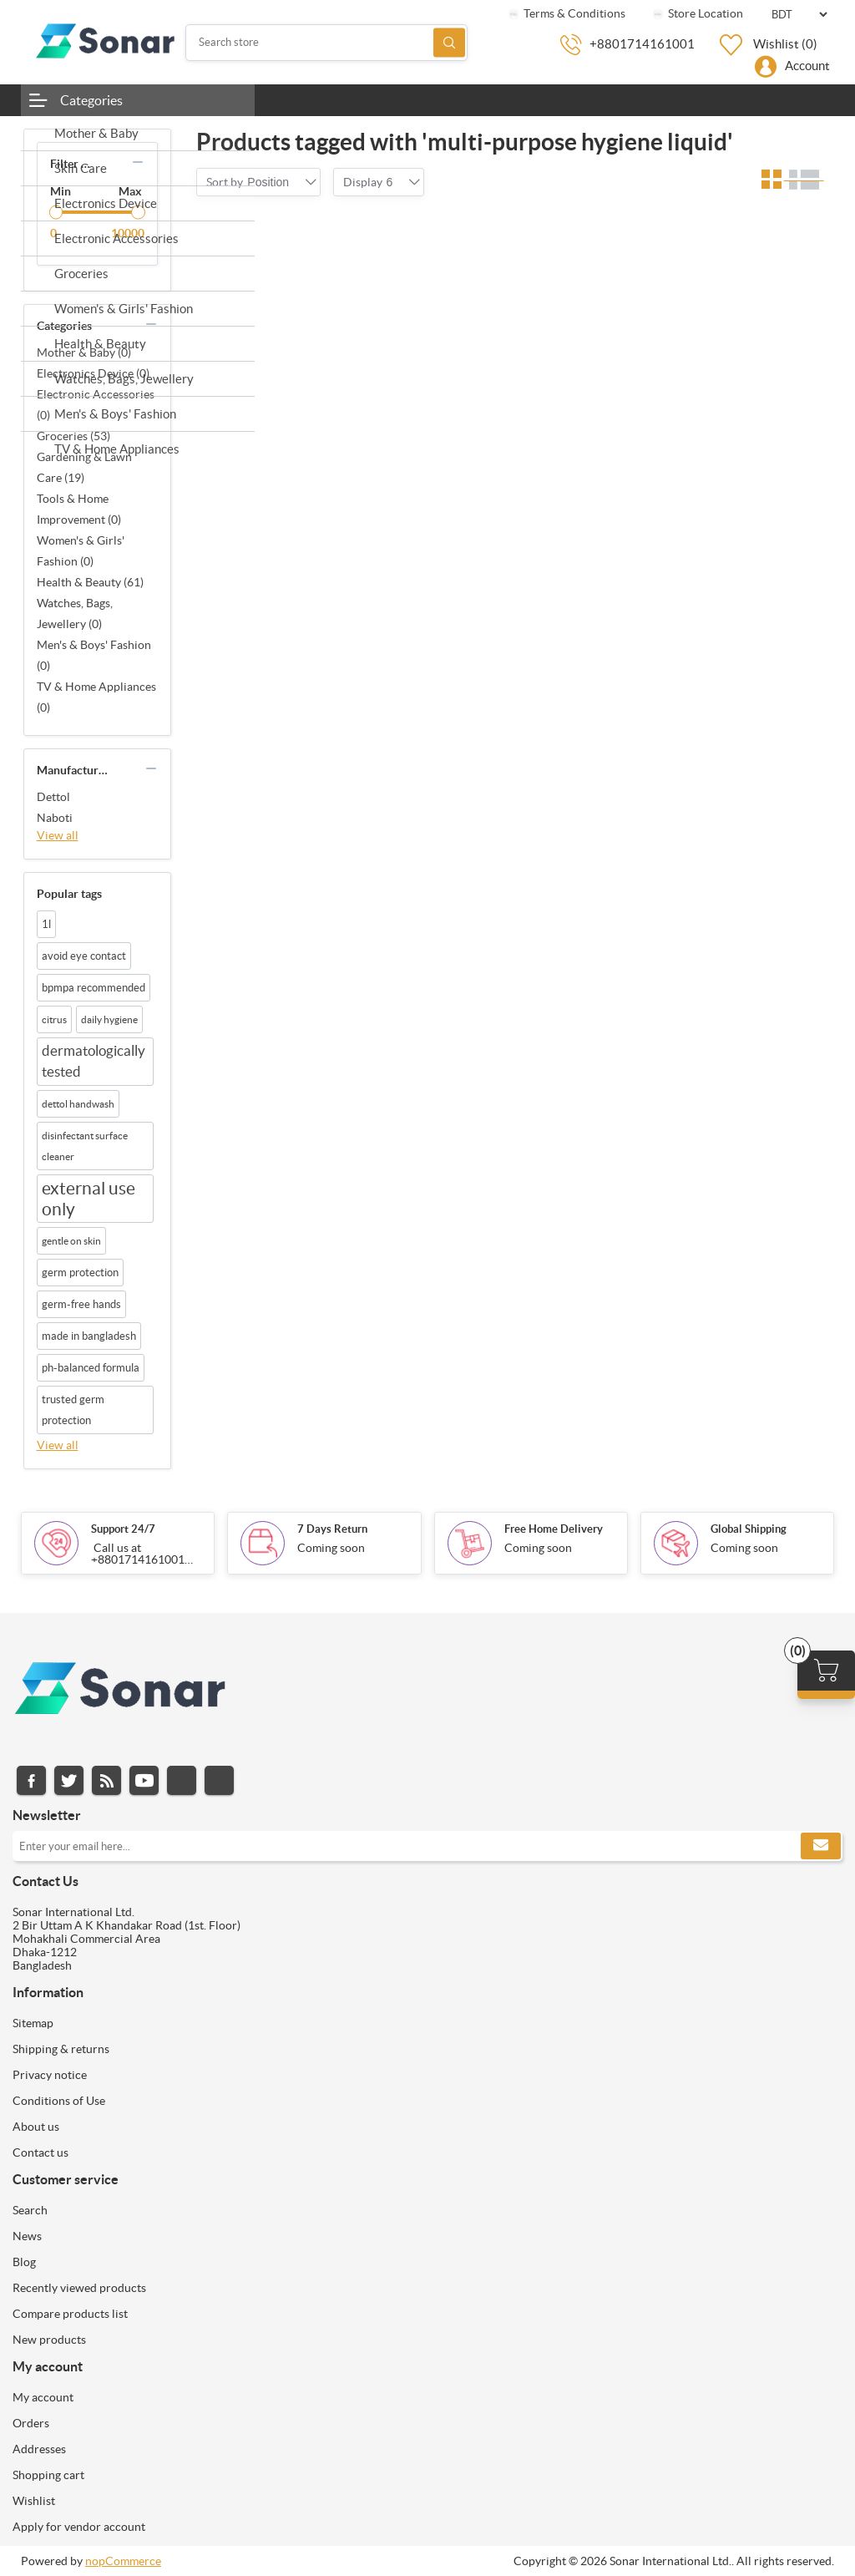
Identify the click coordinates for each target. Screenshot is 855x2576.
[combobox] (268, 182)
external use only (88, 1199)
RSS (106, 1780)
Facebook (31, 1780)
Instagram (181, 1780)
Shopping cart (48, 2475)
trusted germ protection (73, 1410)
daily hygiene (109, 1019)
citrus (54, 1019)
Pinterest (219, 1780)
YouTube (144, 1780)
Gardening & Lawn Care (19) (84, 467)
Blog (24, 2262)
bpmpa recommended (93, 987)
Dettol (53, 797)
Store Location (696, 13)
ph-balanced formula (90, 1368)
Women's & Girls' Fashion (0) (80, 551)
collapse (137, 162)
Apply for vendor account (79, 2526)
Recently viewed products (79, 2288)
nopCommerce (123, 2561)
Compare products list (70, 2313)
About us (36, 2126)
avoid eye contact (84, 956)
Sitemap (33, 2023)
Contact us (40, 2152)
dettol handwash (78, 1103)
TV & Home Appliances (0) (96, 697)
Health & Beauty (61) (90, 582)
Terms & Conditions (565, 13)
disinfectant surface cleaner (85, 1146)
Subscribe (821, 1846)
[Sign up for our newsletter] (427, 1846)
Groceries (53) (73, 436)
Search (449, 42)
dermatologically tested (93, 1061)
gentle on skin (71, 1240)
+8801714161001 (642, 44)
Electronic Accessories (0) (95, 405)
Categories (91, 100)
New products (49, 2339)
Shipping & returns (61, 2049)
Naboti (55, 817)
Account (807, 65)
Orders (31, 2423)
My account (43, 2397)
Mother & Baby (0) (84, 352)
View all (57, 835)
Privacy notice (50, 2075)
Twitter (68, 1780)
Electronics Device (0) (93, 373)
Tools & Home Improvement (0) (79, 509)
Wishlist (34, 2501)
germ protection (80, 1272)
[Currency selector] (799, 15)
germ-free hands (81, 1304)
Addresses (39, 2449)
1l (46, 924)
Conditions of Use (59, 2100)
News (27, 2236)
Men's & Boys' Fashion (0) (94, 655)
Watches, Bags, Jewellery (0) (75, 613)
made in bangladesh (89, 1336)
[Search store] (326, 42)
